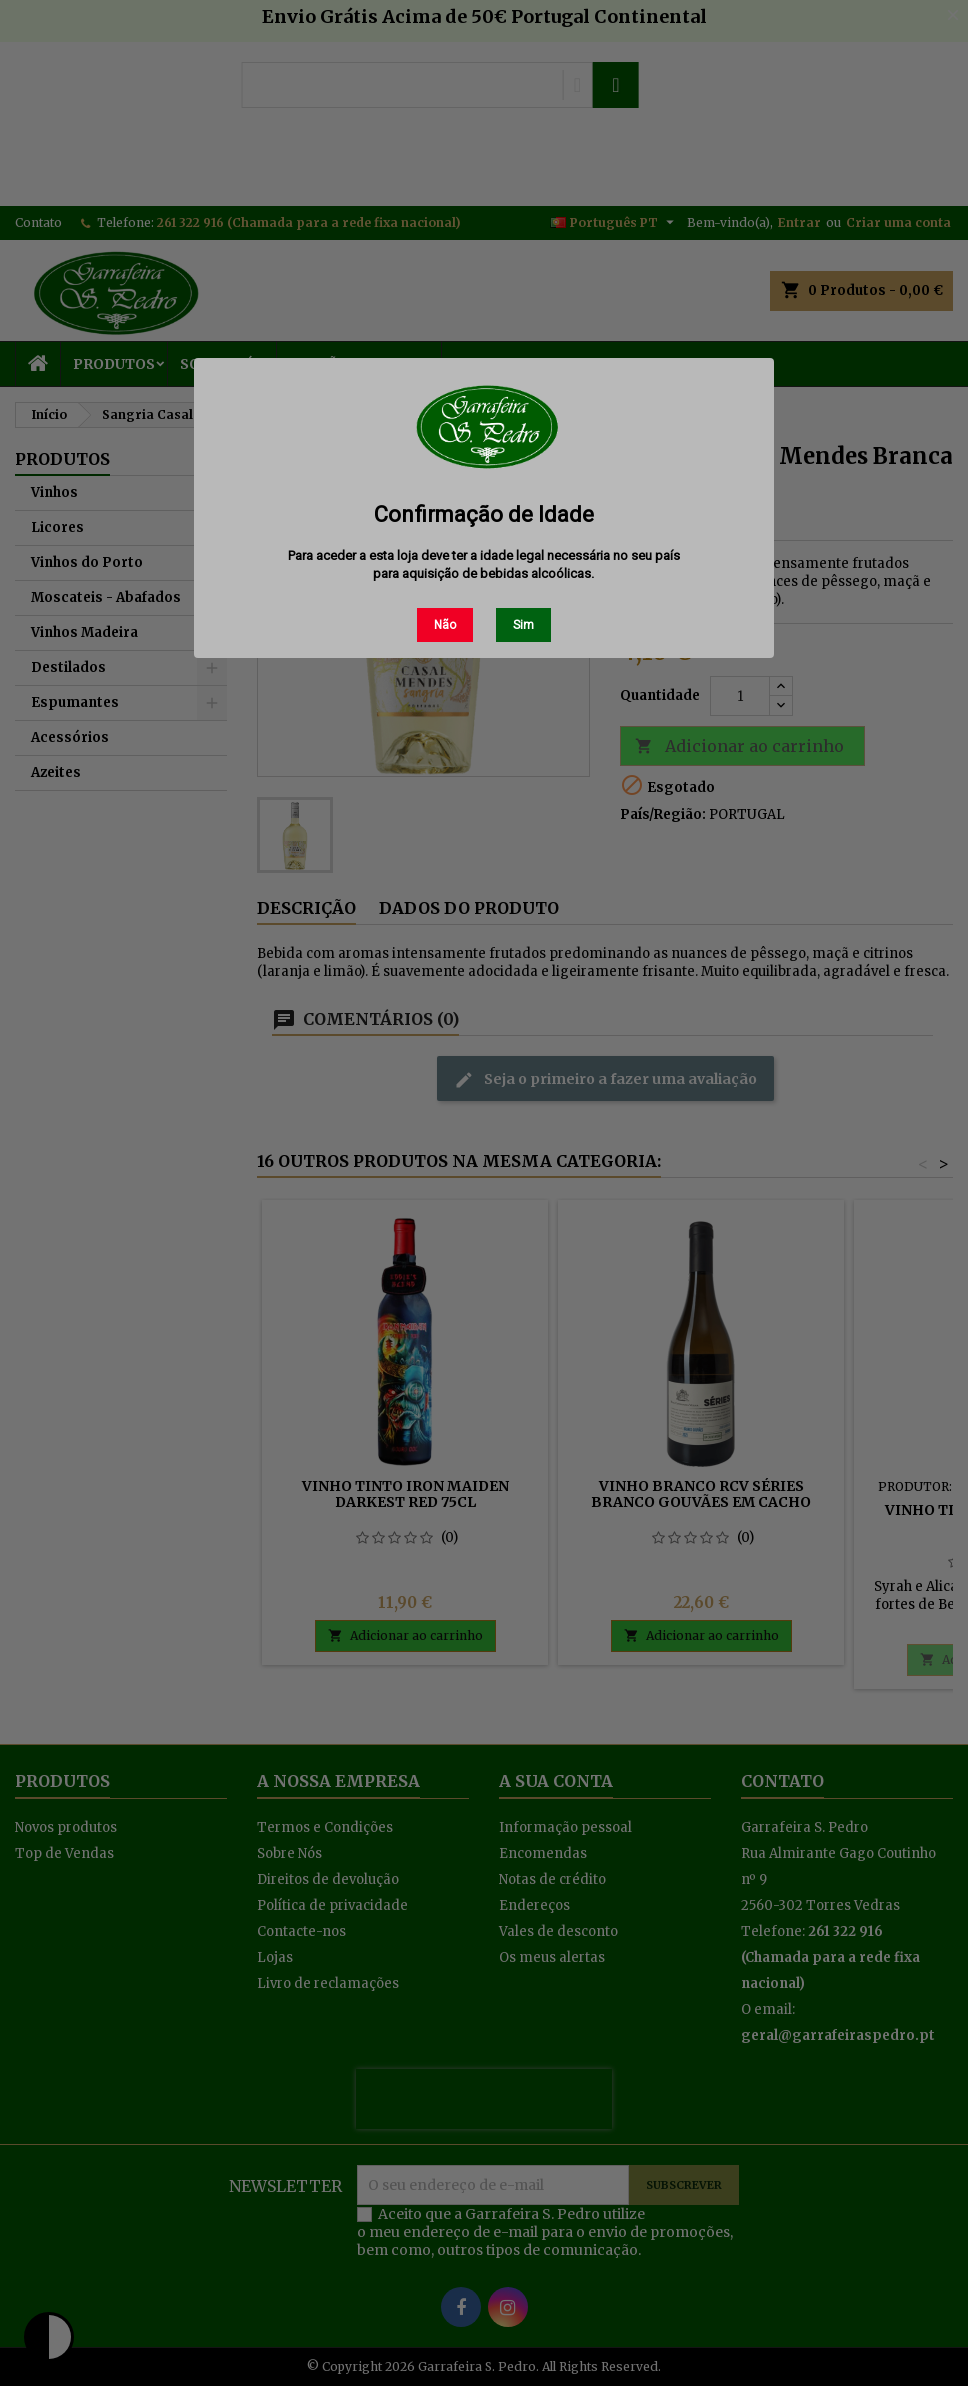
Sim (523, 625)
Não (445, 625)
